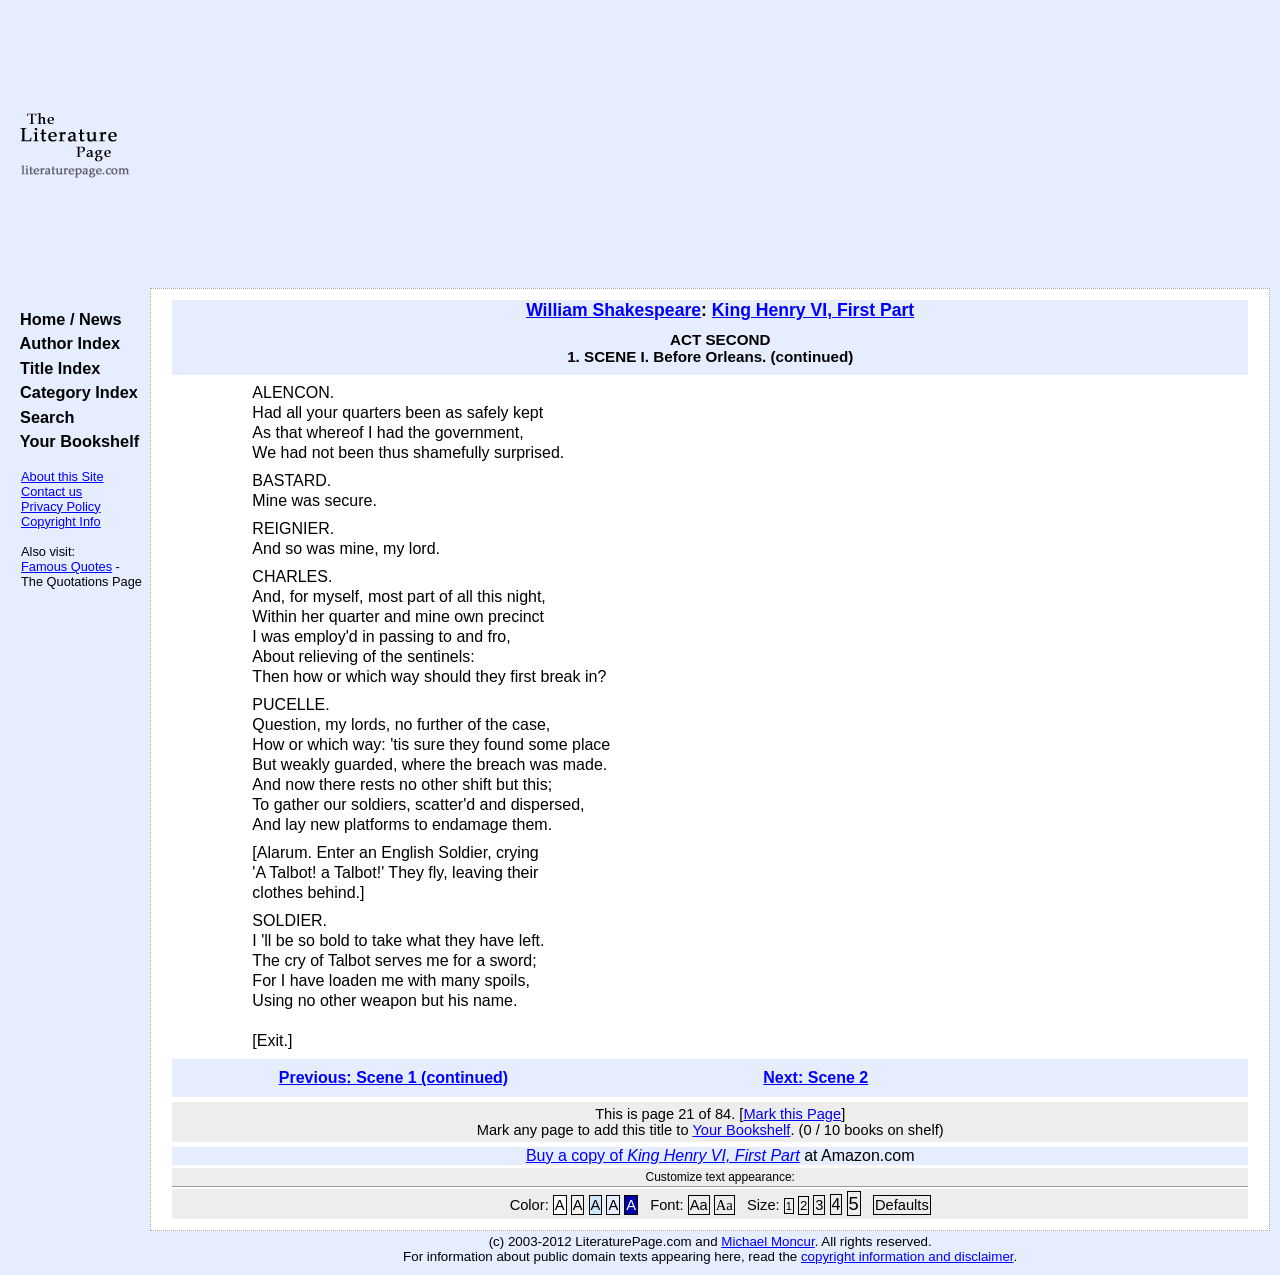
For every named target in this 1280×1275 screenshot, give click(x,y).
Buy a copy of (663, 1155)
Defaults (902, 1205)
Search (42, 417)
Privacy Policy (61, 506)
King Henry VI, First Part (813, 310)
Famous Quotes (66, 566)
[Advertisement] (710, 145)
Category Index (74, 392)
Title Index (55, 368)
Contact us (51, 491)
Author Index (65, 343)
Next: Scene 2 (815, 1077)
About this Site (62, 476)
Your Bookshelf (75, 441)
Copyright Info (61, 521)
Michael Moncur (767, 1241)
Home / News (66, 319)
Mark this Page (792, 1114)
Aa (699, 1205)
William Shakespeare (613, 310)
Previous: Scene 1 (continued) (393, 1077)
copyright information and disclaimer (907, 1256)
